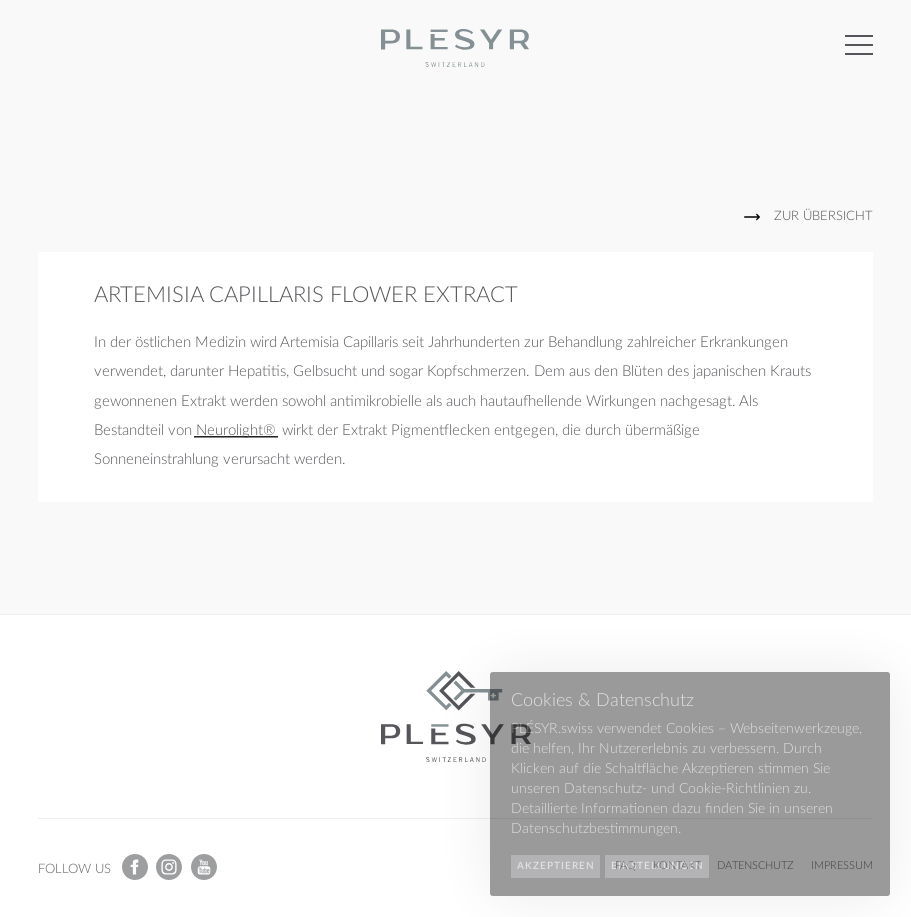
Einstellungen (657, 866)
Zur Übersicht (823, 216)
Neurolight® (236, 430)
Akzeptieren (556, 866)
